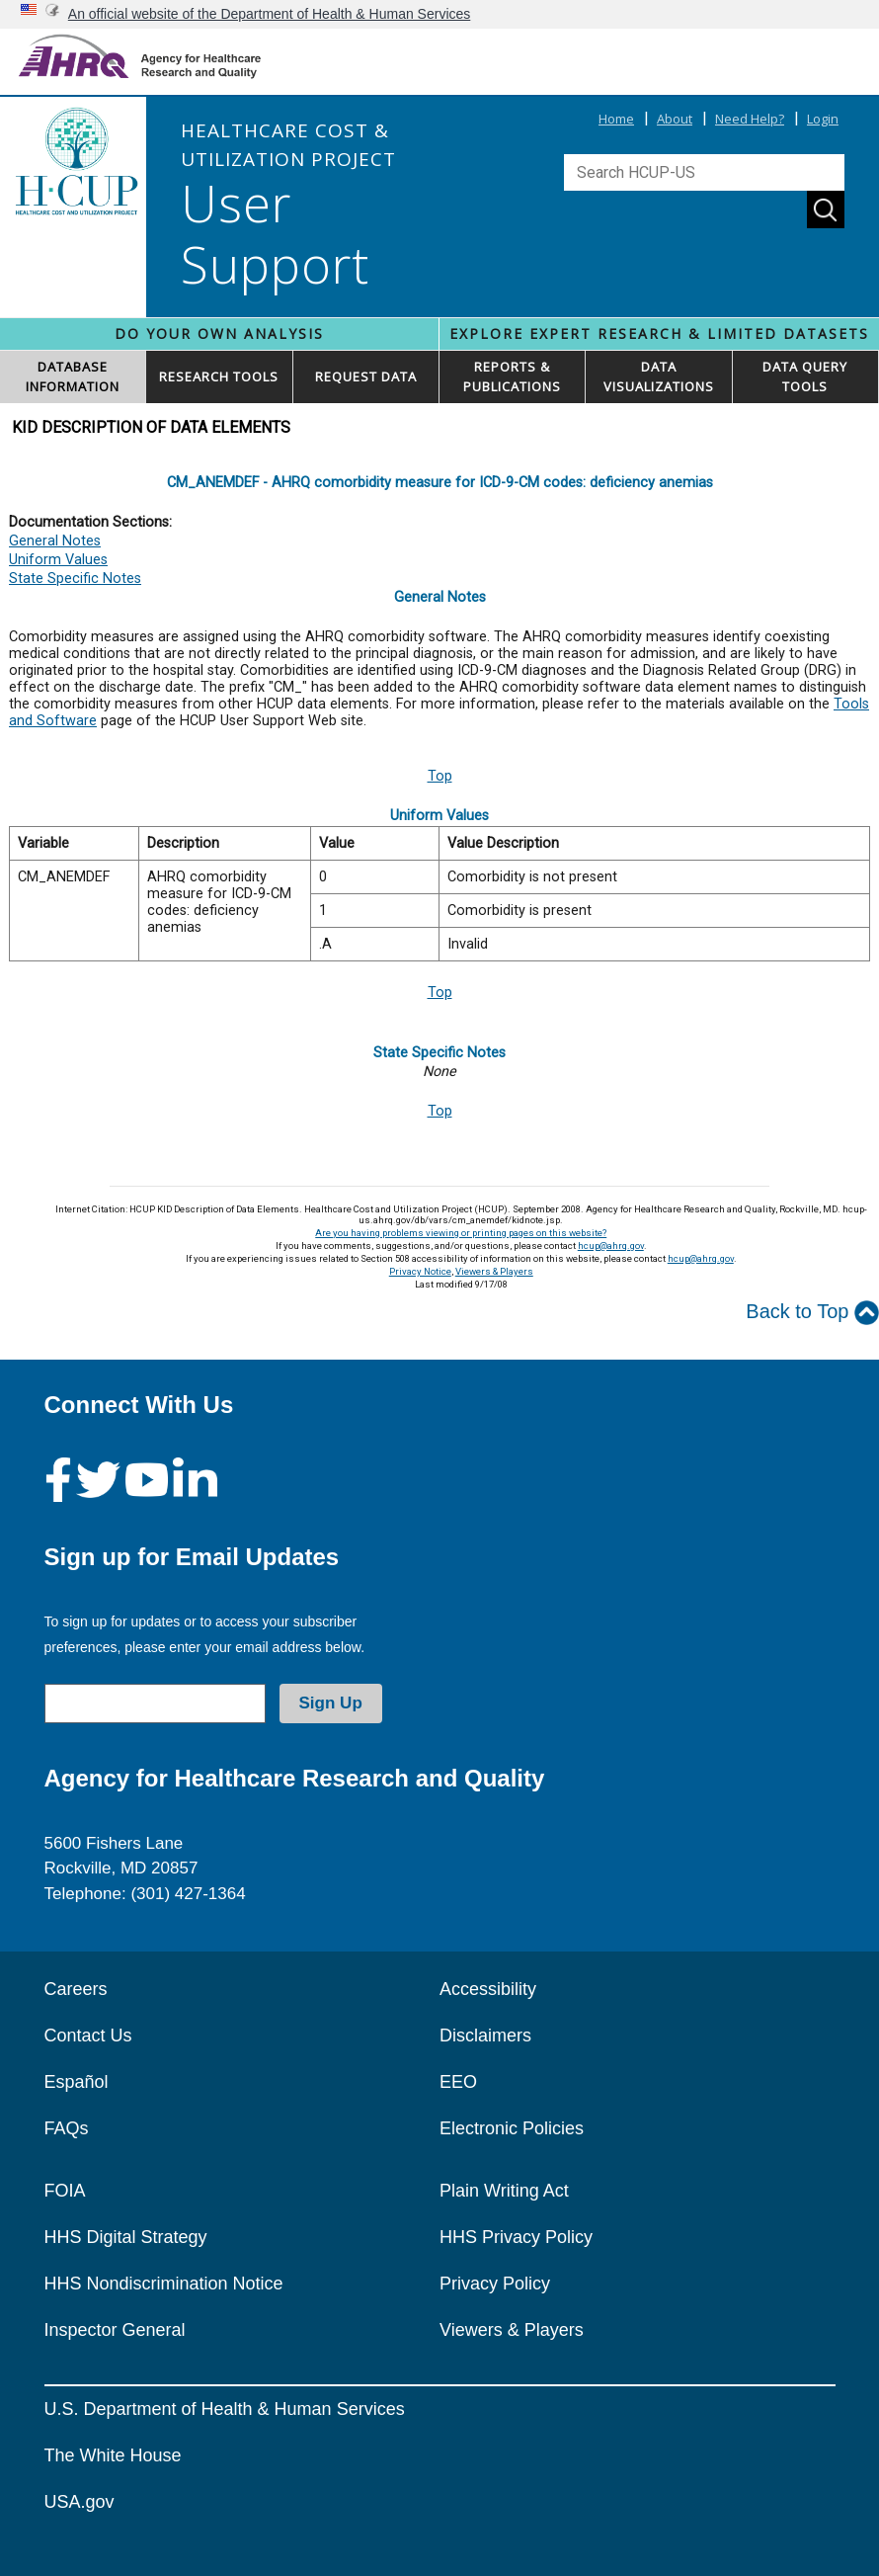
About (674, 118)
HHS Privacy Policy (516, 2237)
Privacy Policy (495, 2283)
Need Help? (749, 118)
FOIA (65, 2191)
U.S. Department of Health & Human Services (224, 2409)
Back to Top (812, 1312)
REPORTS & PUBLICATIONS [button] (512, 376)
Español (76, 2082)
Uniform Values (58, 559)
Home (616, 118)
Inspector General (115, 2330)
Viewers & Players (494, 1271)
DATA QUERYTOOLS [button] (804, 376)
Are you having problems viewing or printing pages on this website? (460, 1232)
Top (440, 776)
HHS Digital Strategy (125, 2237)
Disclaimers (485, 2035)
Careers (76, 1989)
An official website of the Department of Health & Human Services (269, 14)
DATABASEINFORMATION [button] (73, 376)
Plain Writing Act (504, 2191)
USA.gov (79, 2502)
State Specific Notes (75, 578)
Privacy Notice (420, 1271)
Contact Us (88, 2035)
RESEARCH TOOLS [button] (219, 376)
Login (823, 118)
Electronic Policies (512, 2128)
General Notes (55, 541)
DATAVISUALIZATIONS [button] (658, 376)
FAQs (66, 2128)
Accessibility (488, 1989)
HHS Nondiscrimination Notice (163, 2283)
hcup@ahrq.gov (611, 1245)
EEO (458, 2082)
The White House (113, 2455)
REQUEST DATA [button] (366, 376)
